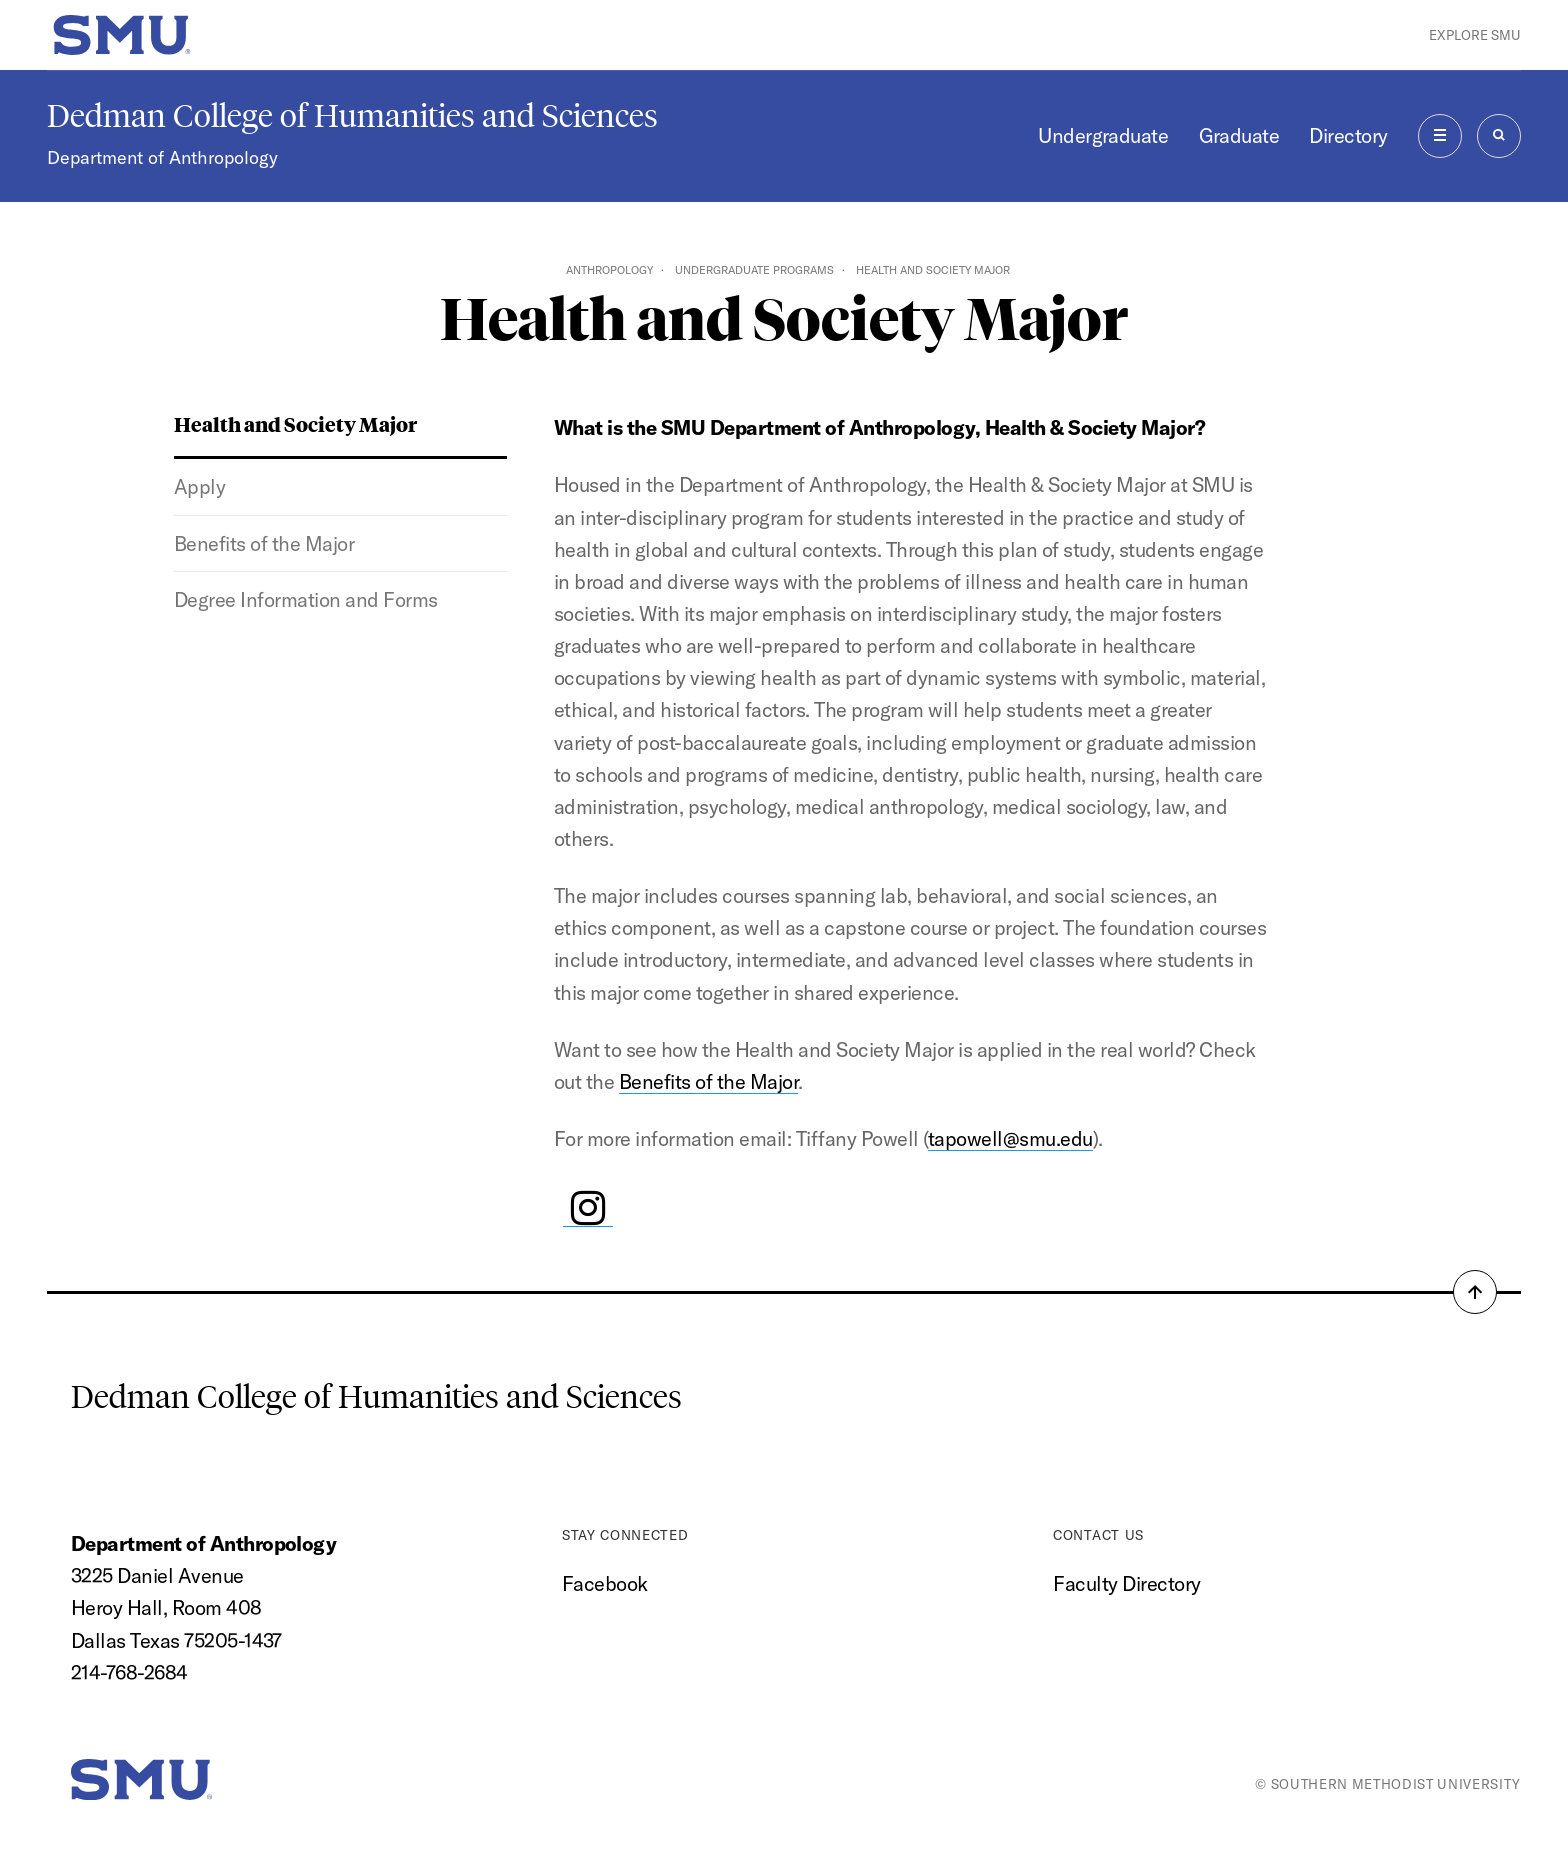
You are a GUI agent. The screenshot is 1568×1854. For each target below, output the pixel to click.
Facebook (605, 1583)
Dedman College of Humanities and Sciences (352, 116)
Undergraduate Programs (754, 270)
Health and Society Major (295, 423)
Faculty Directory (1126, 1583)
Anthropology (609, 270)
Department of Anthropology (162, 157)
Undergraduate (1103, 135)
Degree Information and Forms (306, 599)
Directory (1348, 135)
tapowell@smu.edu (1010, 1138)
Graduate (1239, 135)
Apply (200, 486)
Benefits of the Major (264, 543)
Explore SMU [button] (1475, 35)
